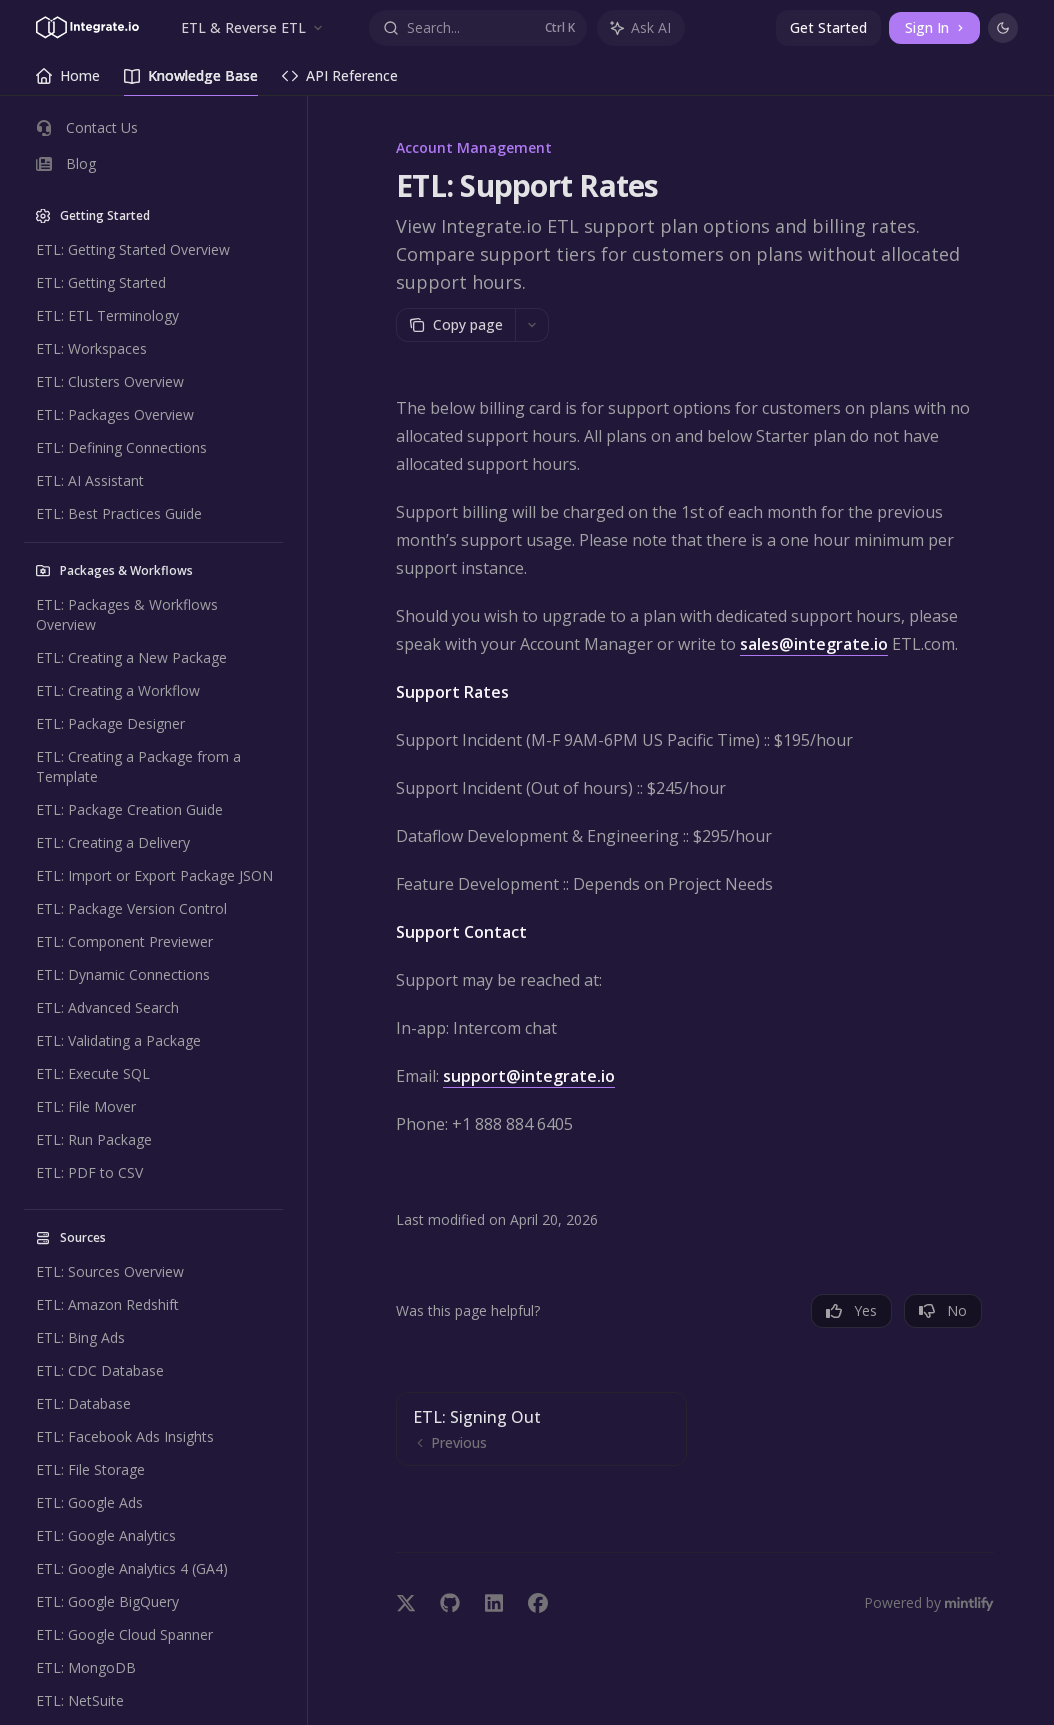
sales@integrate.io (814, 644)
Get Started (828, 27)
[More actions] (532, 325)
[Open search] (478, 28)
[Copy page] (455, 325)
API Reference (340, 81)
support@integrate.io (529, 1076)
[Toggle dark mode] (1003, 28)
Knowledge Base (191, 81)
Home (68, 81)
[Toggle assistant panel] (641, 28)
